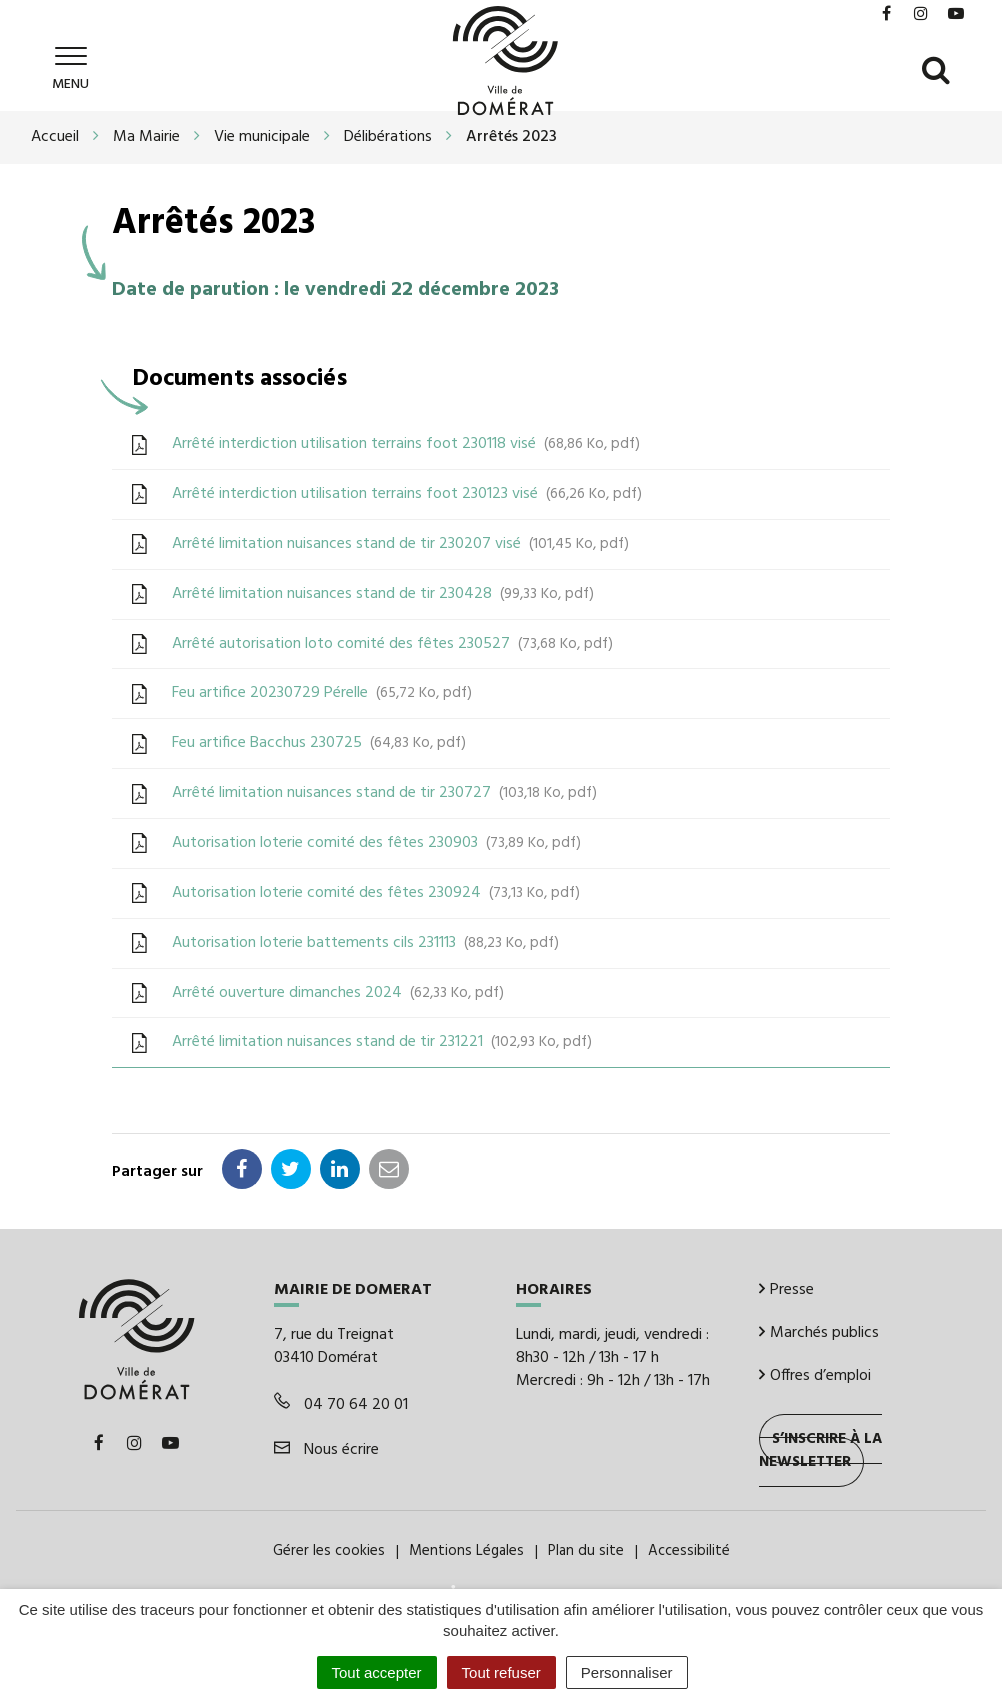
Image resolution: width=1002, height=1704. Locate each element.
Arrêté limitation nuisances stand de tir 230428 (383, 594)
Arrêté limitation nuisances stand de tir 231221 (382, 1042)
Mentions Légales (466, 1551)
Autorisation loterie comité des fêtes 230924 (376, 893)
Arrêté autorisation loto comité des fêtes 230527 (392, 644)
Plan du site (586, 1551)
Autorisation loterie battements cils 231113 (365, 943)
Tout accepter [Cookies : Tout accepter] (377, 1672)
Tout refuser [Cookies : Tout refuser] (501, 1672)
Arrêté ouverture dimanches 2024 (338, 993)
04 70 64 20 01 (341, 1405)
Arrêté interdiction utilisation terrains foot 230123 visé (407, 494)
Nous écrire (326, 1450)
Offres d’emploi (815, 1376)
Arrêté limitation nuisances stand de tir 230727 (384, 793)
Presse (786, 1290)
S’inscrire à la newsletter (820, 1450)
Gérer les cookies (329, 1551)
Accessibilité (689, 1551)
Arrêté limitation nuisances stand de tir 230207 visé (400, 544)
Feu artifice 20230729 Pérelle (322, 693)
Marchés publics (819, 1333)
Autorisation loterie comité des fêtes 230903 (376, 843)
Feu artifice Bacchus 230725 (319, 743)
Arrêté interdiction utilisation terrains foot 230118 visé (406, 444)
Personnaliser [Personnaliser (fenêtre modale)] (627, 1672)
